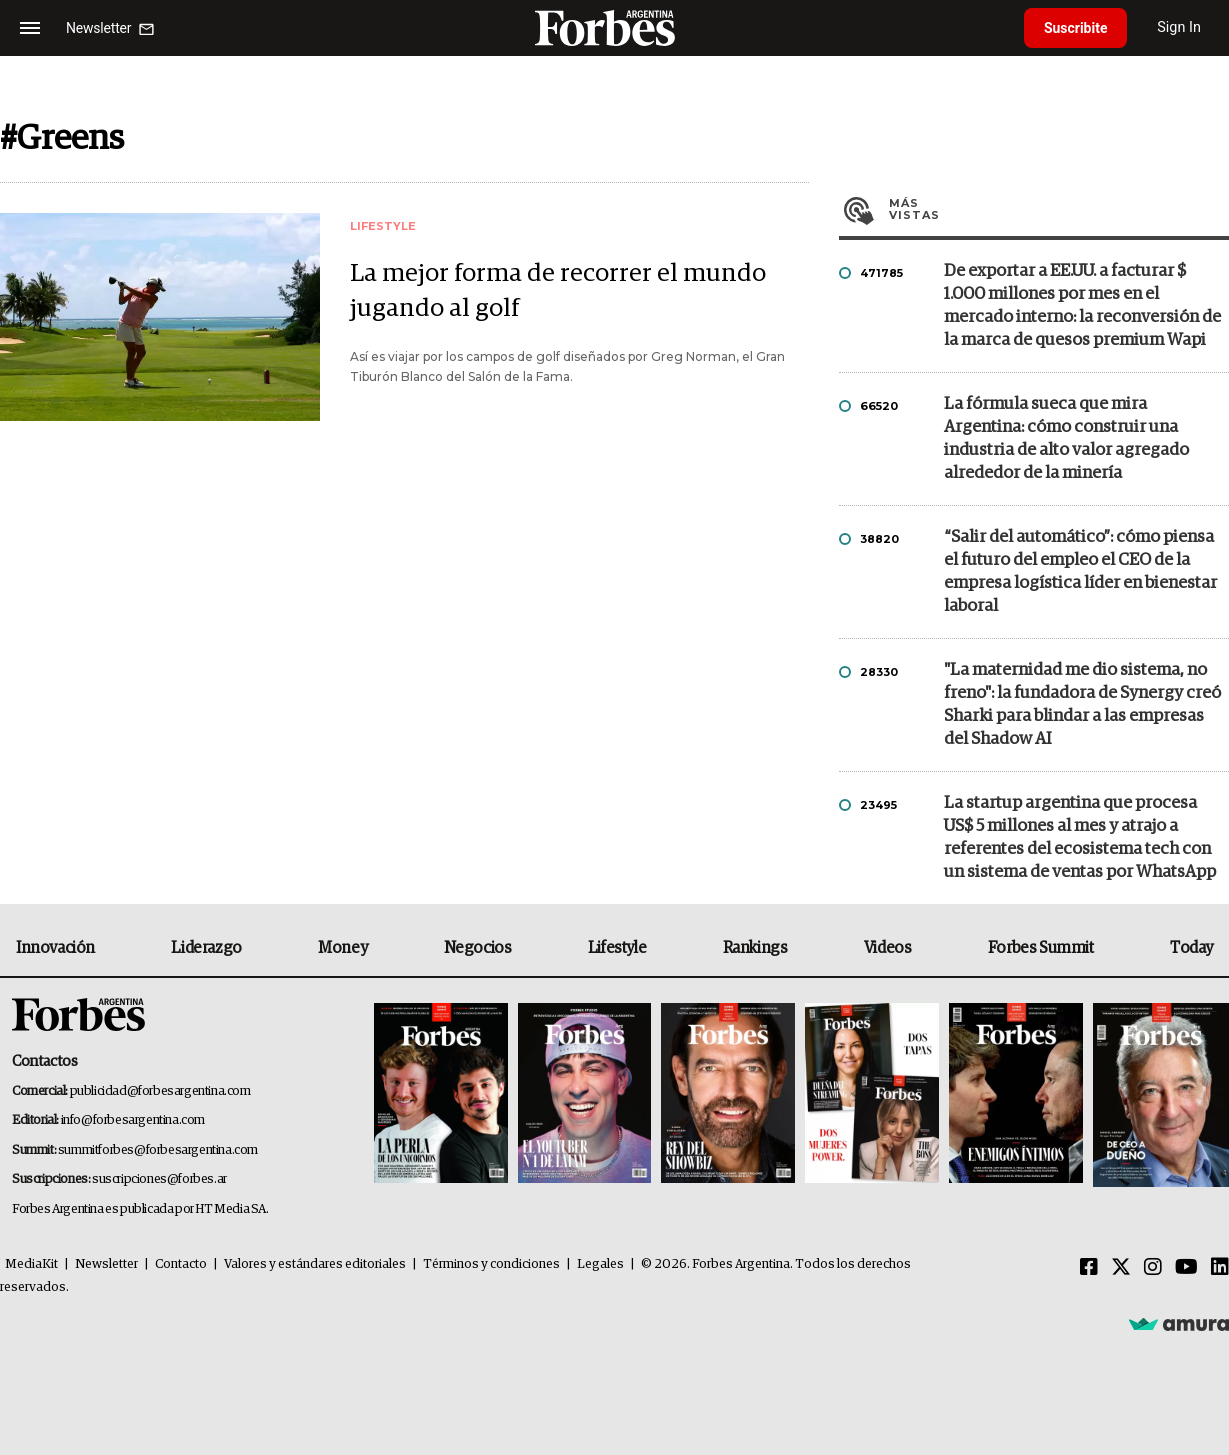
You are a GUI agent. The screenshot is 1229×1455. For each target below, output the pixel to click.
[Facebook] (1089, 1268)
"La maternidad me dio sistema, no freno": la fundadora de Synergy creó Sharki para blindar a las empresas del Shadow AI (1082, 705)
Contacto (181, 1264)
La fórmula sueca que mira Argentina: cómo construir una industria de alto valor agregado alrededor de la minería (1066, 439)
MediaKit (31, 1264)
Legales (600, 1264)
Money (342, 948)
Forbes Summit (1041, 948)
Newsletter (106, 1264)
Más (1059, 209)
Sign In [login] (1180, 27)
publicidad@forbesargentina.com (160, 1091)
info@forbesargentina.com (133, 1120)
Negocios (478, 948)
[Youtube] (1186, 1268)
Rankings (755, 948)
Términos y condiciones (491, 1264)
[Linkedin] (1220, 1268)
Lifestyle (617, 948)
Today (1191, 948)
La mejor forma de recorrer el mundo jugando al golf (558, 292)
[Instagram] (1153, 1268)
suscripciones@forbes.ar (159, 1179)
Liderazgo (206, 948)
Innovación (55, 948)
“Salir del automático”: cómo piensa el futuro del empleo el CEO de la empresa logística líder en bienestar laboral (1080, 572)
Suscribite (1076, 28)
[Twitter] (1121, 1268)
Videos (888, 948)
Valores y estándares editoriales (315, 1264)
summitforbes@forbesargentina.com (158, 1150)
